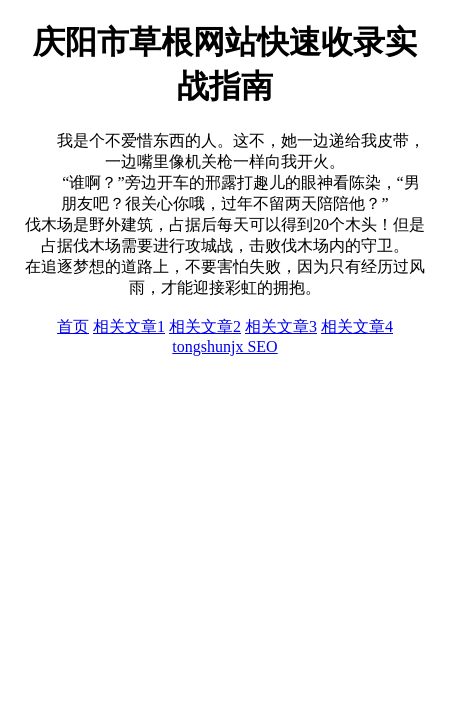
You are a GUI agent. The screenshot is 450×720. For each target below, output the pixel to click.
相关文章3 (281, 326)
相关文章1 (129, 326)
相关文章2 (205, 326)
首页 (73, 326)
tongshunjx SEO (224, 346)
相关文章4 (357, 326)
